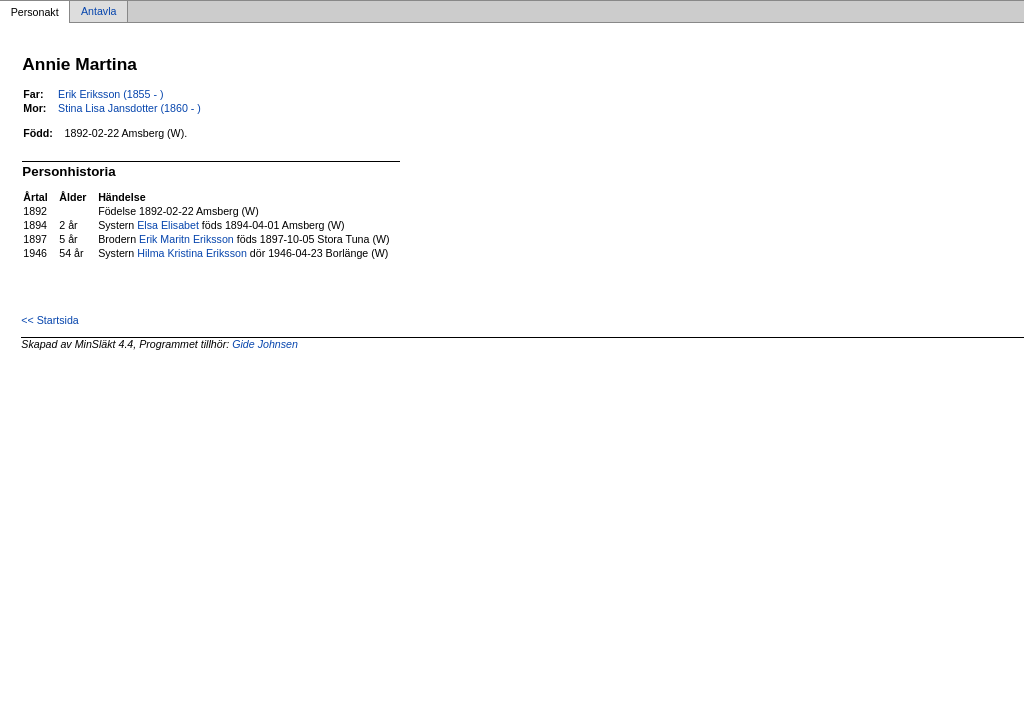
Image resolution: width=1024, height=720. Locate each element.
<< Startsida (49, 320)
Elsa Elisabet (168, 225)
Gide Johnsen (265, 344)
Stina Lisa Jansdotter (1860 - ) (129, 108)
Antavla (99, 12)
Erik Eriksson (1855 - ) (110, 94)
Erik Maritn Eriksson (186, 239)
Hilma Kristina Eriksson (192, 253)
